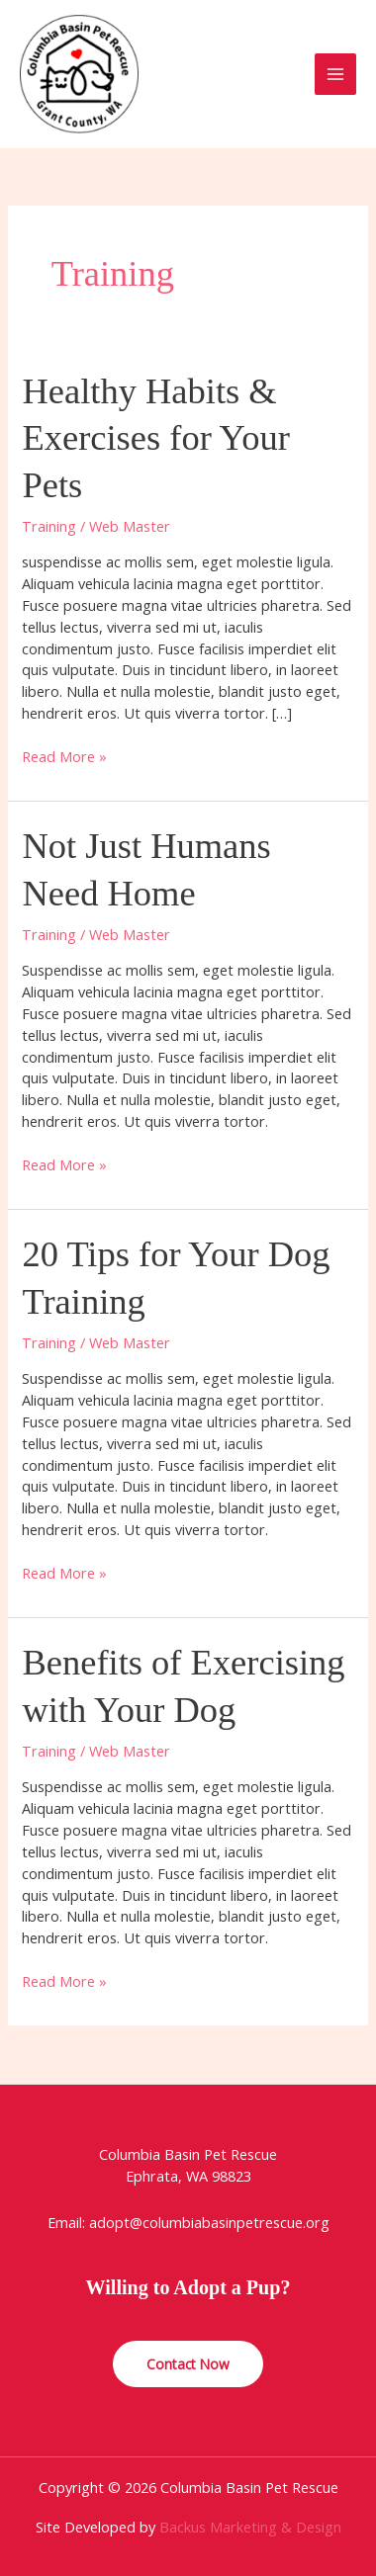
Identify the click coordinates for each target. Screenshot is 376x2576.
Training (49, 526)
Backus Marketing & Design (250, 2526)
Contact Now (188, 2364)
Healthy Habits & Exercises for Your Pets (155, 438)
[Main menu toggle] (335, 74)
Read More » (64, 757)
